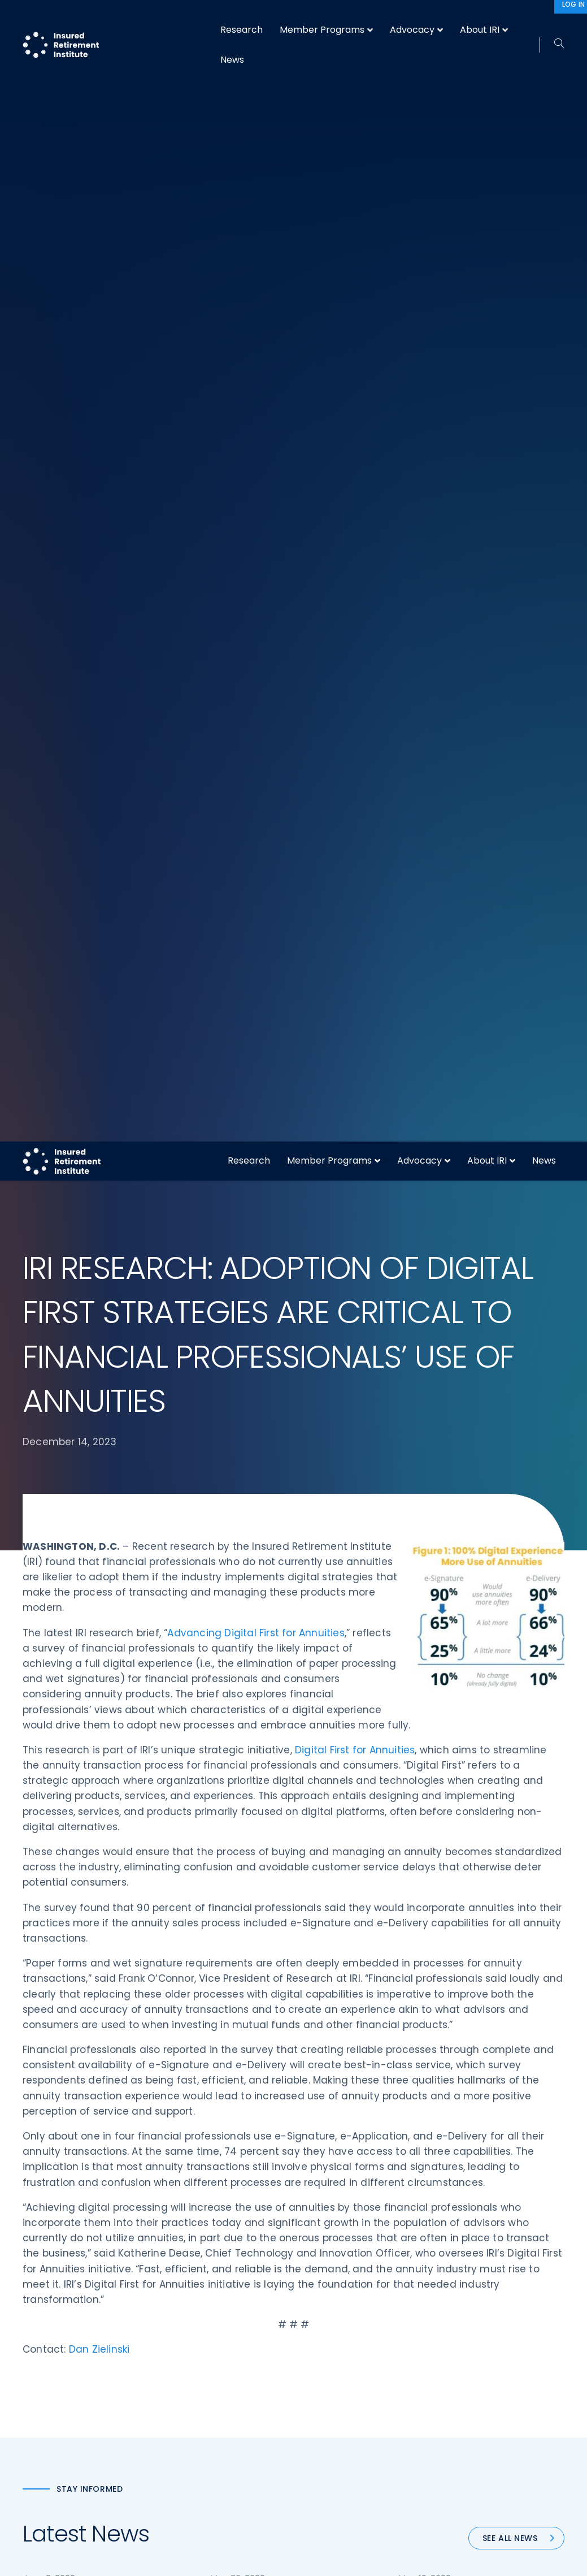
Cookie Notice (473, 2336)
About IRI (487, 18)
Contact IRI (467, 2273)
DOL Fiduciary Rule (341, 2231)
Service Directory (338, 2358)
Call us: (38, 2343)
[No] (573, 2558)
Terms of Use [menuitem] (437, 2523)
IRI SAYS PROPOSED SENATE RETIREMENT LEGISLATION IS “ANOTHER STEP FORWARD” (88, 1465)
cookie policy (369, 2558)
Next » (430, 1711)
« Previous (167, 1711)
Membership (329, 2336)
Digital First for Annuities (355, 608)
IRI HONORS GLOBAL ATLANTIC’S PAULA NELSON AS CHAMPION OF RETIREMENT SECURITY (477, 1465)
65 (275, 1711)
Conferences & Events (208, 2294)
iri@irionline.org (58, 2396)
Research (249, 18)
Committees (330, 2316)
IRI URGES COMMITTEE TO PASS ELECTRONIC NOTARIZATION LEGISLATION (285, 1465)
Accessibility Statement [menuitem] (516, 2523)
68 (349, 1711)
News (544, 18)
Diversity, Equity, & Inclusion (218, 2273)
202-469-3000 (54, 2362)
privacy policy (311, 2558)
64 (248, 1711)
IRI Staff (461, 2252)
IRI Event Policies (477, 2294)
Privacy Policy (472, 2316)
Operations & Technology (215, 2252)
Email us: (41, 2377)
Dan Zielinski (99, 1207)
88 (395, 1711)
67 (323, 1711)
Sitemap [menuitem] (384, 2523)
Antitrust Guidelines (484, 2358)
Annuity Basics (333, 2273)
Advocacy (419, 18)
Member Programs (329, 18)
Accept (415, 2558)
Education (183, 2336)
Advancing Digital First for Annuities (255, 491)
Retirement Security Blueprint (363, 2294)
